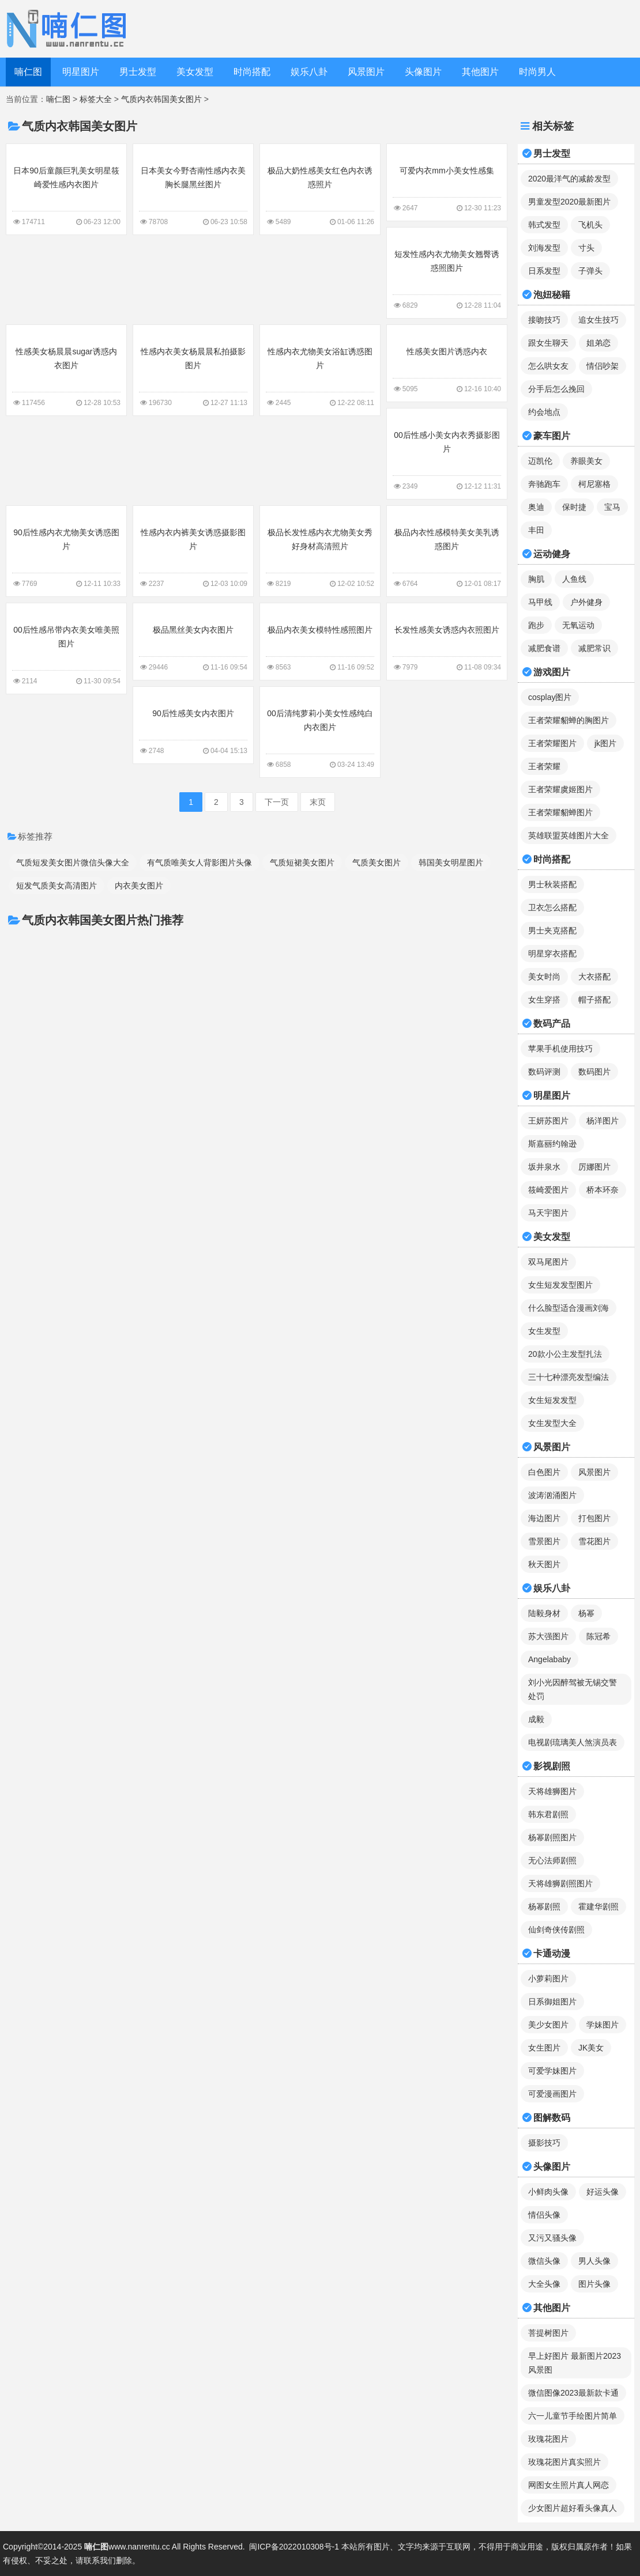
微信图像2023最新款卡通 (573, 2392)
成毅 (536, 1719)
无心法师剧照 (552, 1860)
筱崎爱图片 (548, 1189)
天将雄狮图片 (552, 1791)
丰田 (536, 530)
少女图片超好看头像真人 (572, 2508)
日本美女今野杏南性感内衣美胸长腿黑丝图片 (193, 188)
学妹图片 (602, 2024)
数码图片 (594, 1071)
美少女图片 (548, 2024)
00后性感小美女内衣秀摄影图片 (447, 452)
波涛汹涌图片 (552, 1495)
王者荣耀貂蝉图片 (560, 812)
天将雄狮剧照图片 (560, 1883)
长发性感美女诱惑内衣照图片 (447, 640)
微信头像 (544, 2260)
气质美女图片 (376, 862)
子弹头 (590, 270)
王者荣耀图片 (552, 743)
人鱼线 (574, 579)
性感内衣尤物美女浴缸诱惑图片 (320, 369)
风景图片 (366, 72)
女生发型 (544, 1331)
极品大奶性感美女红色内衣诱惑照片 (320, 188)
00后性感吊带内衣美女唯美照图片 (66, 647)
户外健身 (586, 602)
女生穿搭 (544, 999)
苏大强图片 (548, 1636)
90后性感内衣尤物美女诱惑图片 (66, 550)
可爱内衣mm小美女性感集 (447, 181)
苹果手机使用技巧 (560, 1048)
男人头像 (594, 2260)
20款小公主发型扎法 (565, 1354)
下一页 (277, 802)
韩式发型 (544, 224)
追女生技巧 (598, 319)
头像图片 (423, 72)
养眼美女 (586, 461)
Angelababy (549, 1659)
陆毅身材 (544, 1613)
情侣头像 (544, 2214)
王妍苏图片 (548, 1120)
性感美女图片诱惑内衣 (447, 362)
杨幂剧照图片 (552, 1837)
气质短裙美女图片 (302, 862)
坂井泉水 (544, 1166)
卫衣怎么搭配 (552, 907)
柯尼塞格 (594, 484)
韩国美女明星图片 (451, 862)
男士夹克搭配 (552, 930)
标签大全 (96, 99)
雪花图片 (594, 1541)
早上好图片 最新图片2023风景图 (574, 2362)
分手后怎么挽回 (556, 389)
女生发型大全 (552, 1423)
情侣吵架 (602, 365)
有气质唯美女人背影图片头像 (199, 862)
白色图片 (544, 1472)
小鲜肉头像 (548, 2191)
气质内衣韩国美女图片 (161, 99)
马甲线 (540, 602)
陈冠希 (598, 1636)
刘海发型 (544, 247)
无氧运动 (578, 625)
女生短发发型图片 (560, 1284)
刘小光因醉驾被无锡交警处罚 (572, 1689)
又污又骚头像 (552, 2237)
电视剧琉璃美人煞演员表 (572, 1742)
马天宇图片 (548, 1212)
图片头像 (594, 2283)
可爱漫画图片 (552, 2093)
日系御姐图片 (552, 2001)
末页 (318, 802)
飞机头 (590, 224)
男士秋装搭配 (552, 884)
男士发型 (137, 72)
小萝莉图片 (548, 1978)
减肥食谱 (544, 648)
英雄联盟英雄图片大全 (568, 835)
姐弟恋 (598, 342)
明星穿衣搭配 (552, 953)
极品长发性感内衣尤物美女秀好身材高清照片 (320, 550)
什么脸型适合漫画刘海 (568, 1307)
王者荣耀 (544, 766)
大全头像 (544, 2283)
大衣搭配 (594, 976)
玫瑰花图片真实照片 (564, 2462)
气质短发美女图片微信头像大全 (72, 862)
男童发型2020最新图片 (569, 201)
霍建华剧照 (598, 1906)
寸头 (586, 247)
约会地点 (544, 412)
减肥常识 (594, 648)
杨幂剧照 (544, 1906)
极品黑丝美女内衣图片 (193, 640)
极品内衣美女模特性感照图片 (320, 640)
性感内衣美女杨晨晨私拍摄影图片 (193, 369)
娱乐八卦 (309, 72)
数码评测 (544, 1071)
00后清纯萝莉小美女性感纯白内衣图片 (320, 731)
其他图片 (480, 72)
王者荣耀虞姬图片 (560, 789)
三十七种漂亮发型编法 (568, 1377)
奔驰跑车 (544, 484)
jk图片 (605, 743)
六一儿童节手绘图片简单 (572, 2415)
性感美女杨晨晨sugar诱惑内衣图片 (66, 369)
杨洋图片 (602, 1120)
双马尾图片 (548, 1261)
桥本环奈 (602, 1189)
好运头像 (602, 2191)
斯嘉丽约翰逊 (552, 1143)
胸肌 (536, 579)
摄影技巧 (544, 2142)
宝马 (612, 507)
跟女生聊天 (548, 342)
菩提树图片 (548, 2332)
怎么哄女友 (548, 365)
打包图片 (594, 1518)
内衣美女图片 (139, 885)
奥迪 (536, 507)
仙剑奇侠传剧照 (556, 1929)
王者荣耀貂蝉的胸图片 (568, 720)
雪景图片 (544, 1541)
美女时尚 (544, 976)
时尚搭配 (252, 72)
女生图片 (544, 2047)
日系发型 (544, 270)
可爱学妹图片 (552, 2070)
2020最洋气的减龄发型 (569, 178)
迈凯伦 (540, 461)
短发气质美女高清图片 (56, 885)
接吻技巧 (544, 319)
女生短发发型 (552, 1400)
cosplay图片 (549, 697)
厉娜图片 (594, 1166)
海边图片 (544, 1518)
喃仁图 (28, 72)
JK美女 (591, 2047)
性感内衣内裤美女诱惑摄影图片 (193, 550)
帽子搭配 (594, 999)
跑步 (536, 625)
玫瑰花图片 (548, 2438)
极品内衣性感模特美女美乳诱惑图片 (447, 550)
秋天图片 (544, 1564)
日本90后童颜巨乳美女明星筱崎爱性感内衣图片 (66, 188)
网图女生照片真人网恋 (568, 2485)
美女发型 (194, 72)
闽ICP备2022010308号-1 (294, 2546)
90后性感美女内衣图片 (193, 724)
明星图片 (80, 72)
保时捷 (574, 507)
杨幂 (586, 1613)
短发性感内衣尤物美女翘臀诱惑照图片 (447, 271)
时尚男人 (537, 72)
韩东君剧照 (548, 1814)
